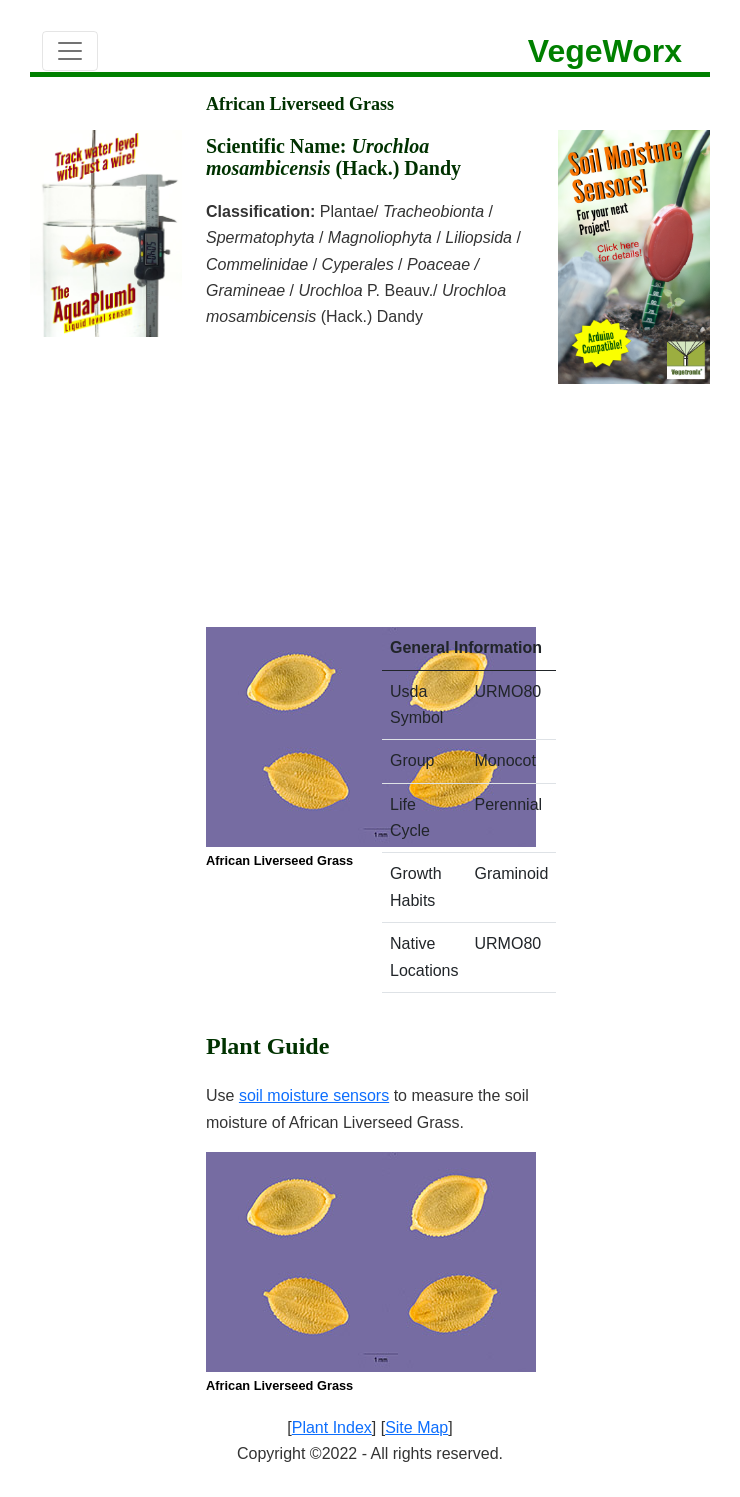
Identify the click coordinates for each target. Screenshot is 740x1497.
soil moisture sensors (314, 1095)
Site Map (416, 1427)
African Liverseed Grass (279, 860)
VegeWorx (605, 51)
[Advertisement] (370, 466)
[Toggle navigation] (70, 51)
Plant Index (332, 1427)
